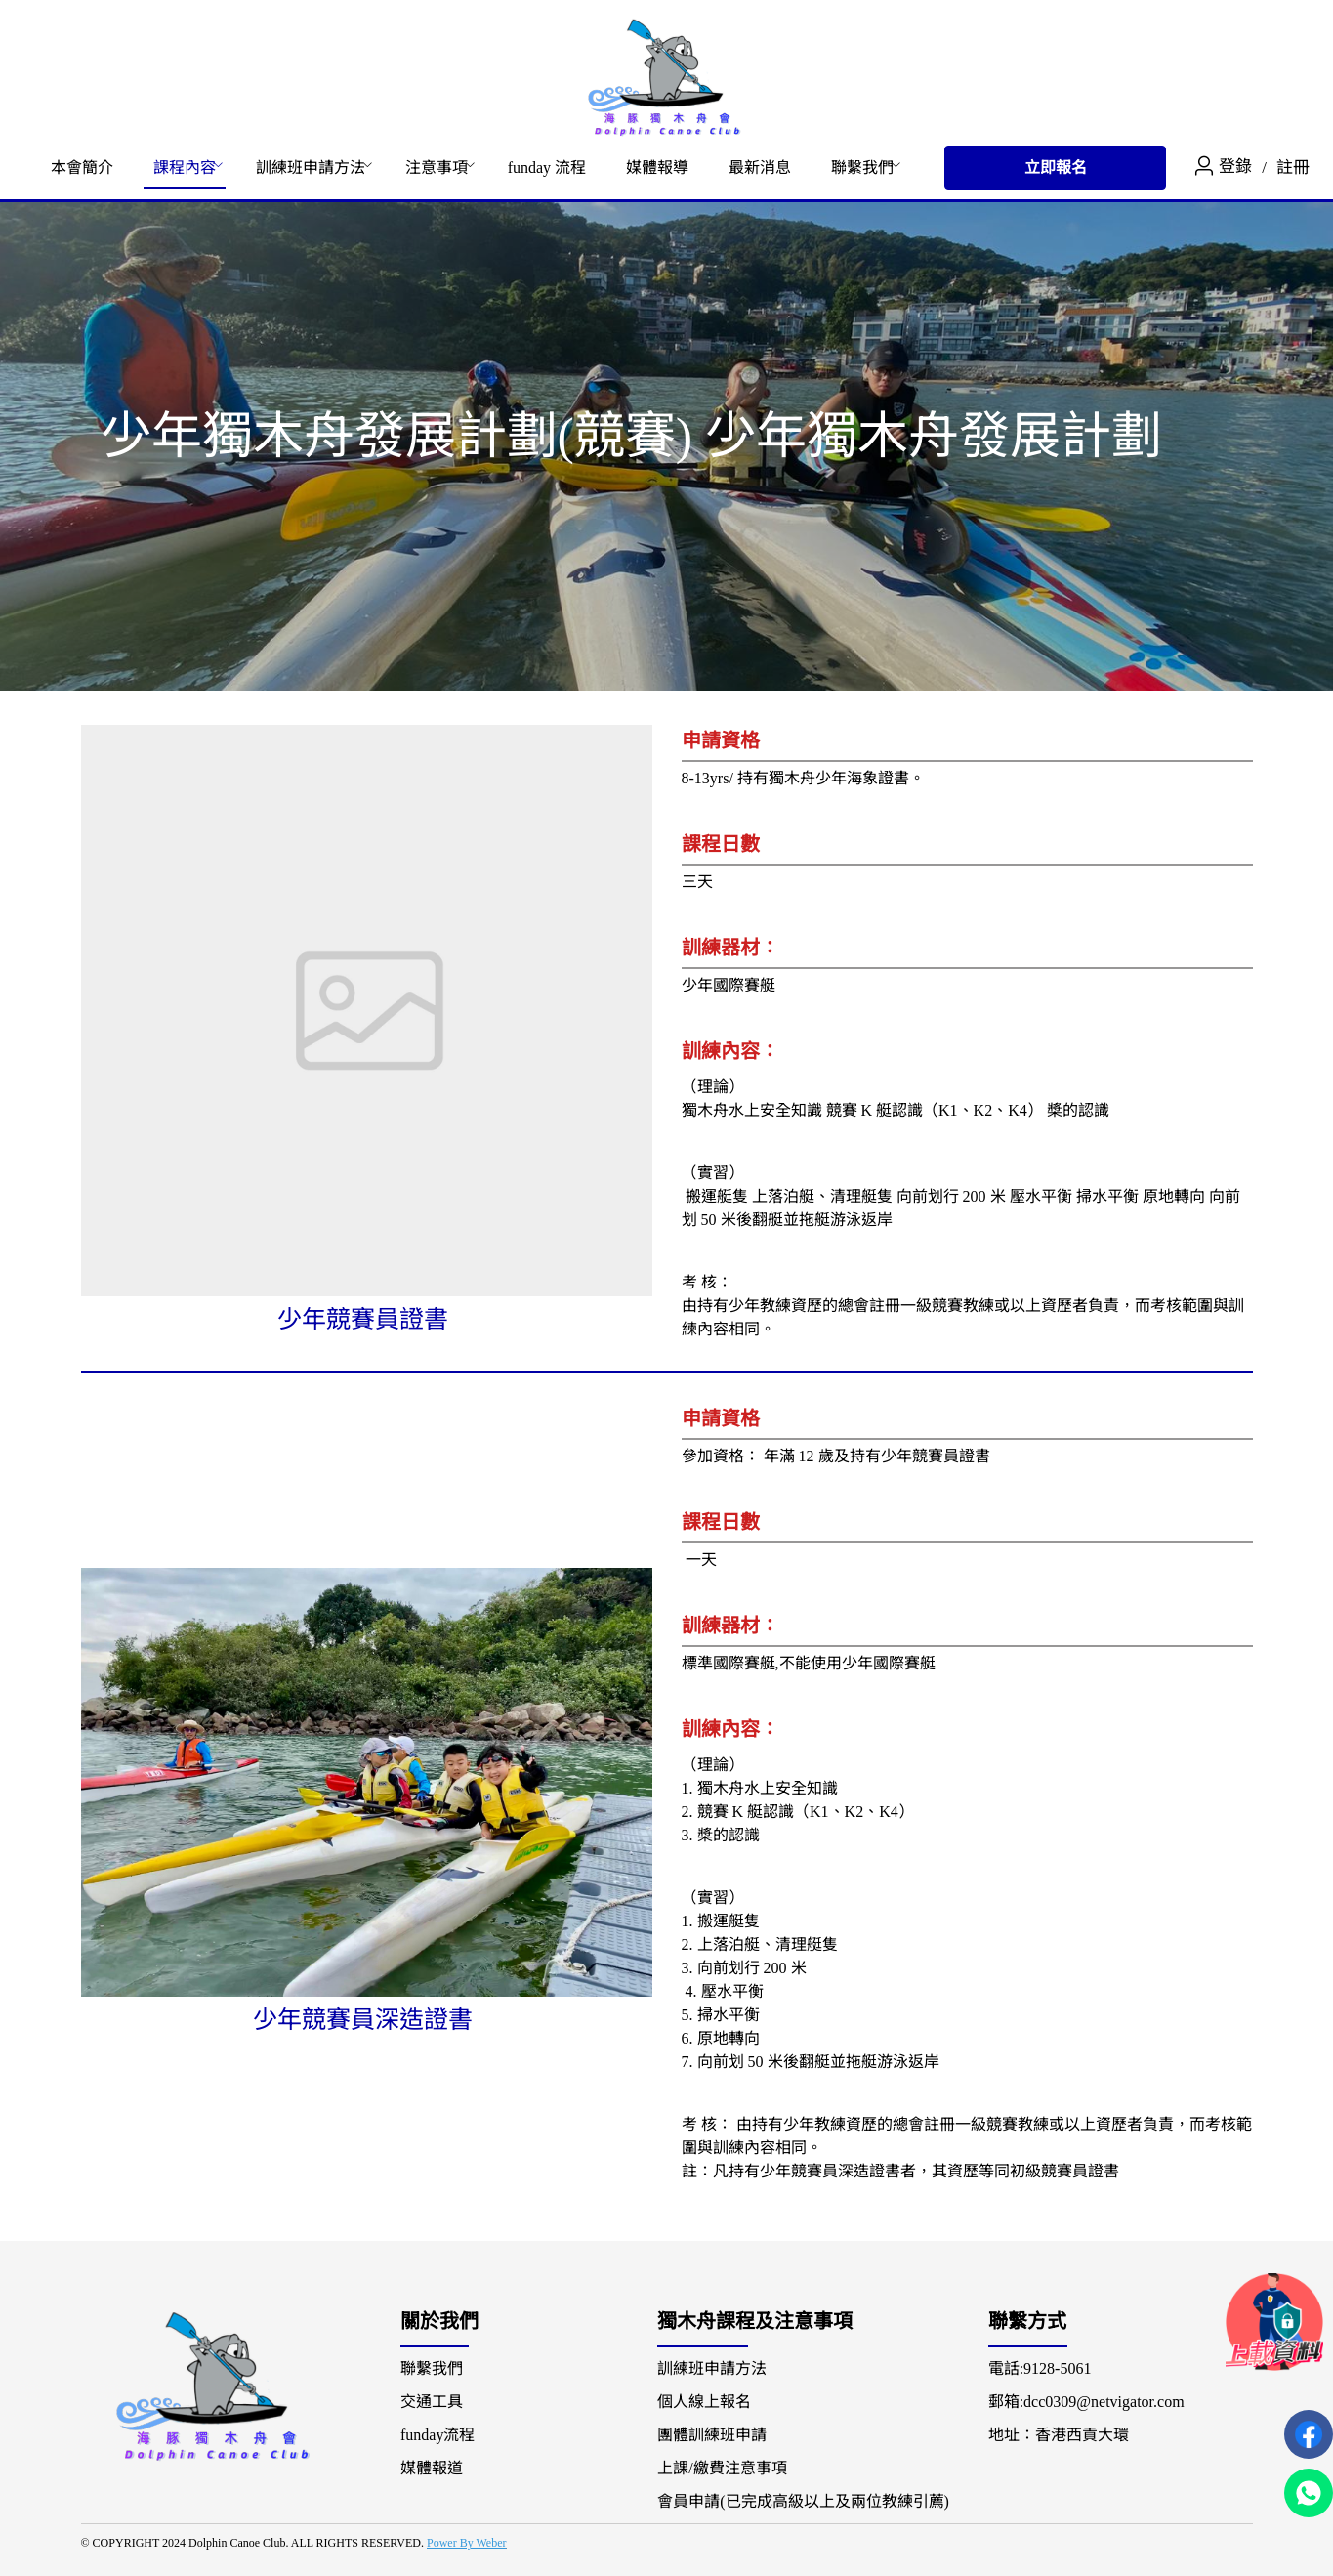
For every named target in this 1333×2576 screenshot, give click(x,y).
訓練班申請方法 (310, 167)
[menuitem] (82, 168)
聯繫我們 (862, 167)
